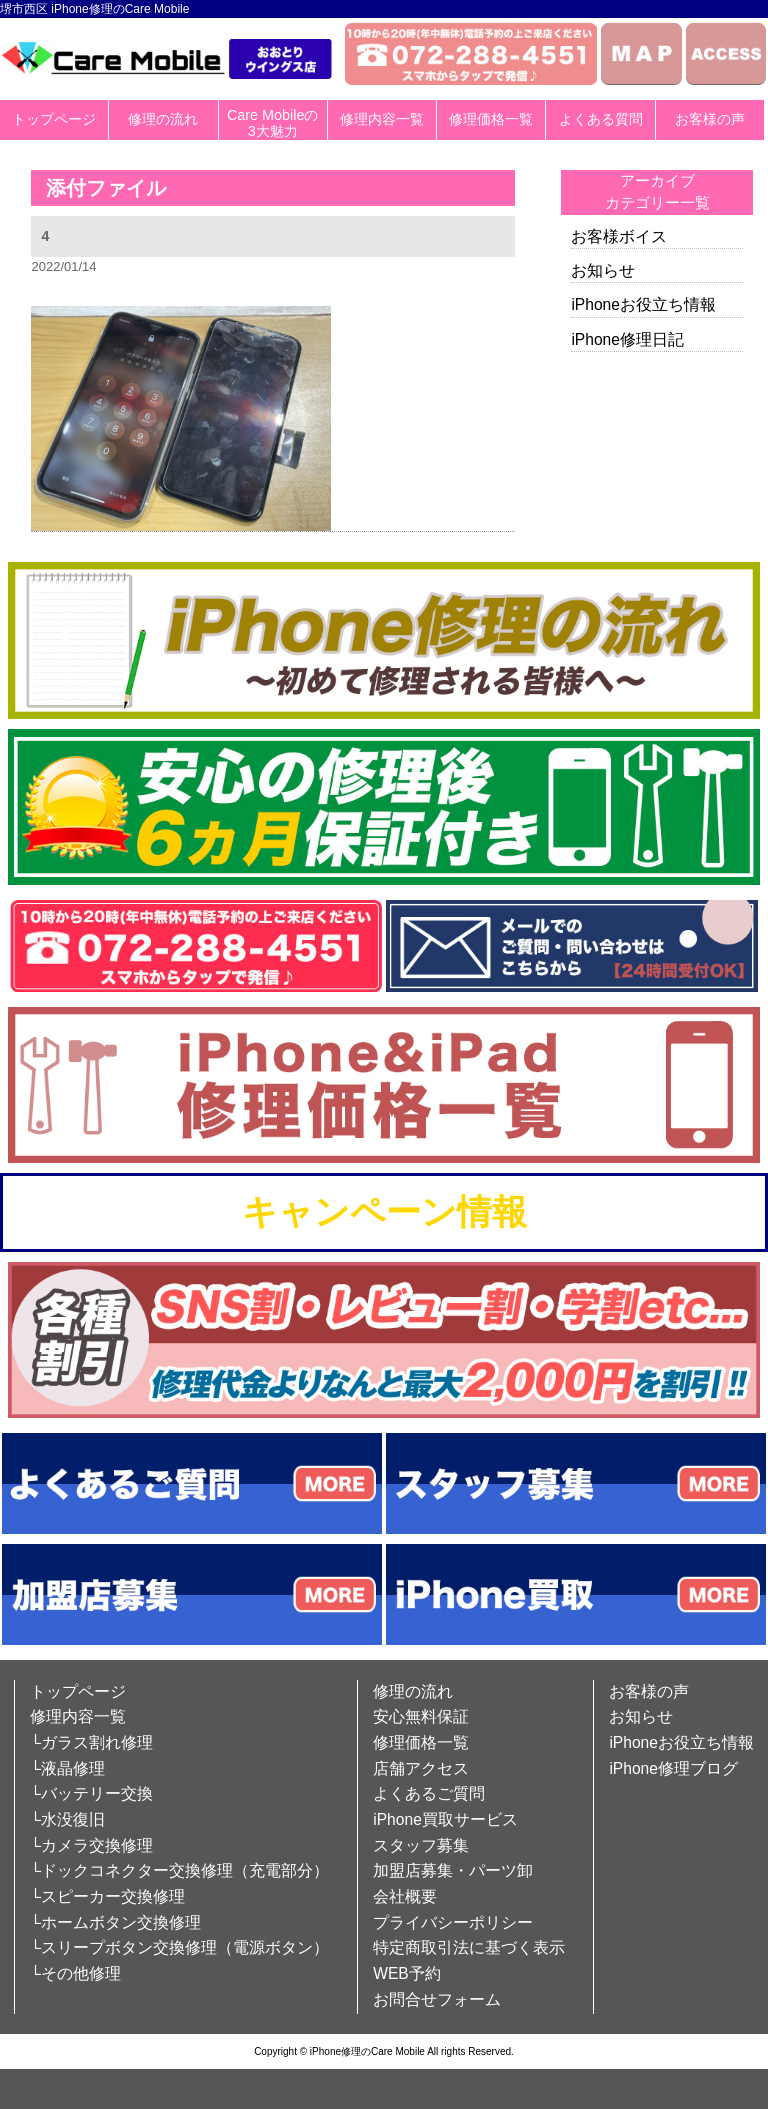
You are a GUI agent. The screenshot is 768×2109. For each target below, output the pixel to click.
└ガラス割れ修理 (91, 1742)
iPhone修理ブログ (673, 1768)
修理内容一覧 (382, 119)
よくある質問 (601, 119)
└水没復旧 (67, 1819)
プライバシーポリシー (453, 1922)
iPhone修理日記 (627, 339)
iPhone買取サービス (445, 1819)
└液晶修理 (67, 1768)
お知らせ (603, 270)
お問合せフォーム (437, 1999)
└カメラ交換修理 (91, 1845)
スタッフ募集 (421, 1845)
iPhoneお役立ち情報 (643, 304)
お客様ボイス (619, 236)
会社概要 (405, 1896)
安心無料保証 (421, 1716)
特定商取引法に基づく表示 (469, 1947)
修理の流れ (163, 119)
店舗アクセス (421, 1768)
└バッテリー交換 (91, 1793)
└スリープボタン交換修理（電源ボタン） (179, 1947)
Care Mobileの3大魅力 (273, 123)
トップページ (54, 119)
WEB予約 (407, 1973)
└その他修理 (75, 1973)
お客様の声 (710, 119)
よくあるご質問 (429, 1793)
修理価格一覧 (491, 119)
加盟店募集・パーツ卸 (453, 1870)
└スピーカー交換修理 (107, 1896)
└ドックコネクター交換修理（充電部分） (179, 1870)
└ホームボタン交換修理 (115, 1922)
